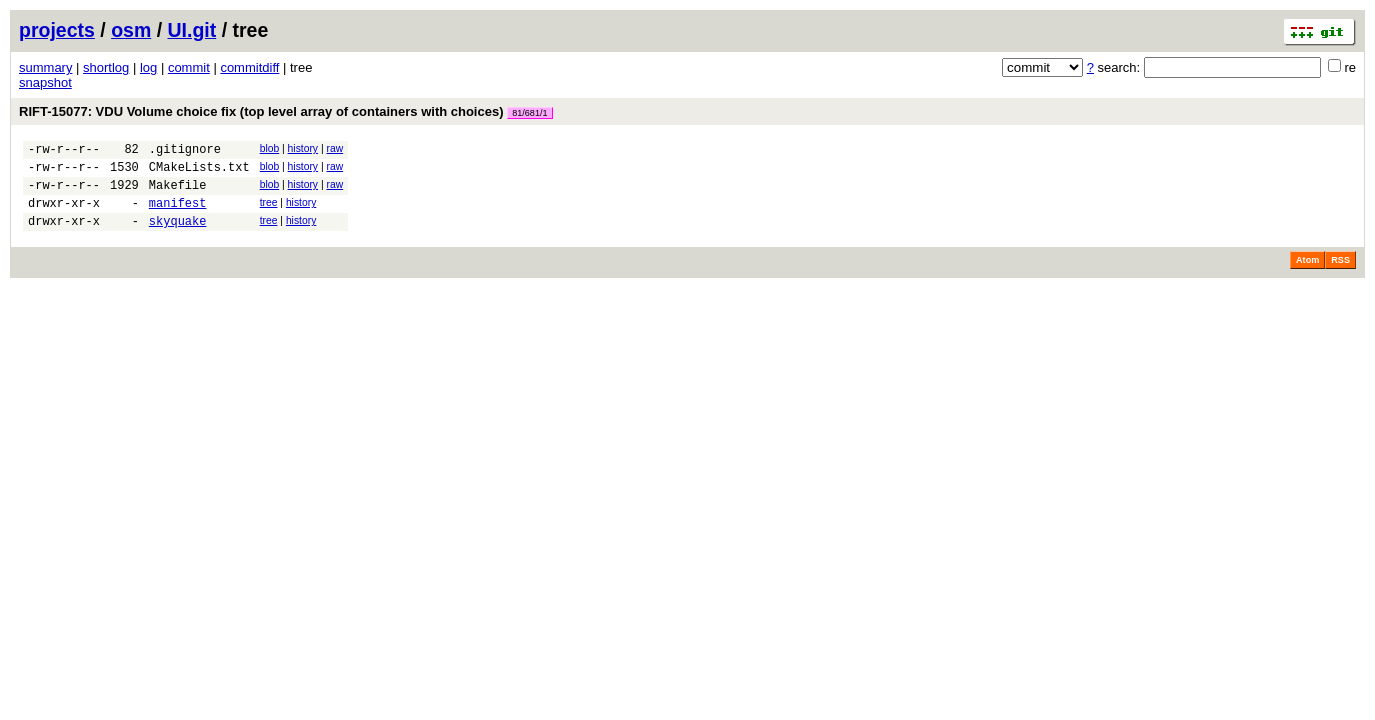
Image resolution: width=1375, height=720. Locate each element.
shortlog (106, 67)
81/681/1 (529, 113)
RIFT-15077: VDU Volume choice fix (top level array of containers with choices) (286, 111)
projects (57, 30)
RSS (1340, 275)
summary (45, 67)
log (148, 67)
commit (189, 67)
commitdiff (249, 67)
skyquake (178, 235)
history (303, 148)
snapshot (45, 82)
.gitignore (185, 151)
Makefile (178, 193)
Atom (1307, 275)
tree (269, 211)
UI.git (192, 30)
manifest (178, 214)
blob (270, 148)
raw (334, 148)
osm (131, 30)
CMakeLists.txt (199, 172)
